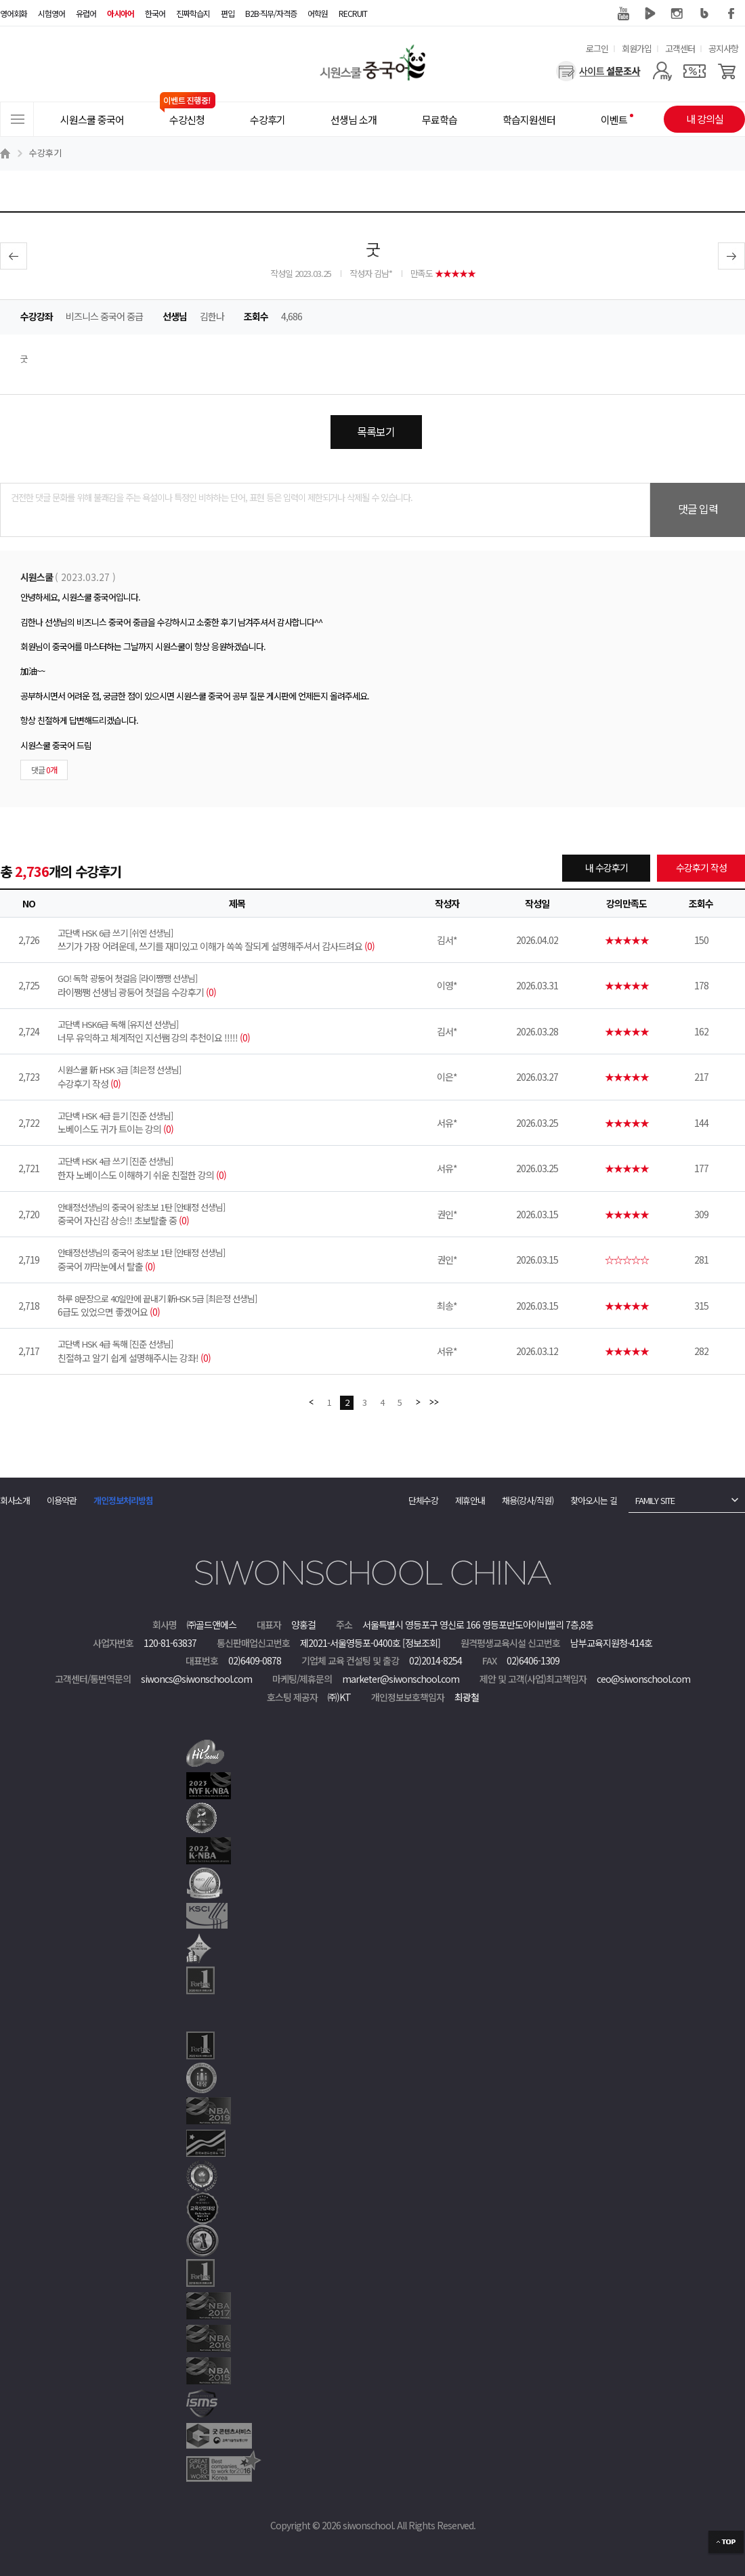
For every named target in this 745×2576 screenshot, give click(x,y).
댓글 (44, 769)
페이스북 (731, 13)
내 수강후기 (606, 867)
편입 (227, 13)
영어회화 (13, 13)
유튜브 (623, 13)
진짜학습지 (193, 13)
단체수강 (423, 1500)
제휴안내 (470, 1500)
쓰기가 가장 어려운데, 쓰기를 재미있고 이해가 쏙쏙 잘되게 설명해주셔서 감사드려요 (237, 939)
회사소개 (15, 1500)
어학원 (317, 13)
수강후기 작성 (701, 867)
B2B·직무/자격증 (271, 13)
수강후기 (45, 152)
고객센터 (680, 48)
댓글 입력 (698, 508)
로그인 (597, 48)
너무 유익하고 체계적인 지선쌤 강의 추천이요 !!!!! (237, 1031)
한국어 (155, 13)
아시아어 (120, 13)
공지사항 (723, 48)
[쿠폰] (694, 71)
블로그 (704, 13)
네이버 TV (650, 13)
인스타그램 (677, 13)
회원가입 (637, 48)
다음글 (731, 256)
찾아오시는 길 (593, 1500)
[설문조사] (598, 71)
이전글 (13, 256)
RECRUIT (353, 13)
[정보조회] (421, 1643)
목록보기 (376, 431)
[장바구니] (727, 71)
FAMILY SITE (655, 1500)
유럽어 (86, 13)
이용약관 (62, 1500)
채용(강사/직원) (527, 1500)
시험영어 (51, 13)
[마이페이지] (662, 71)
